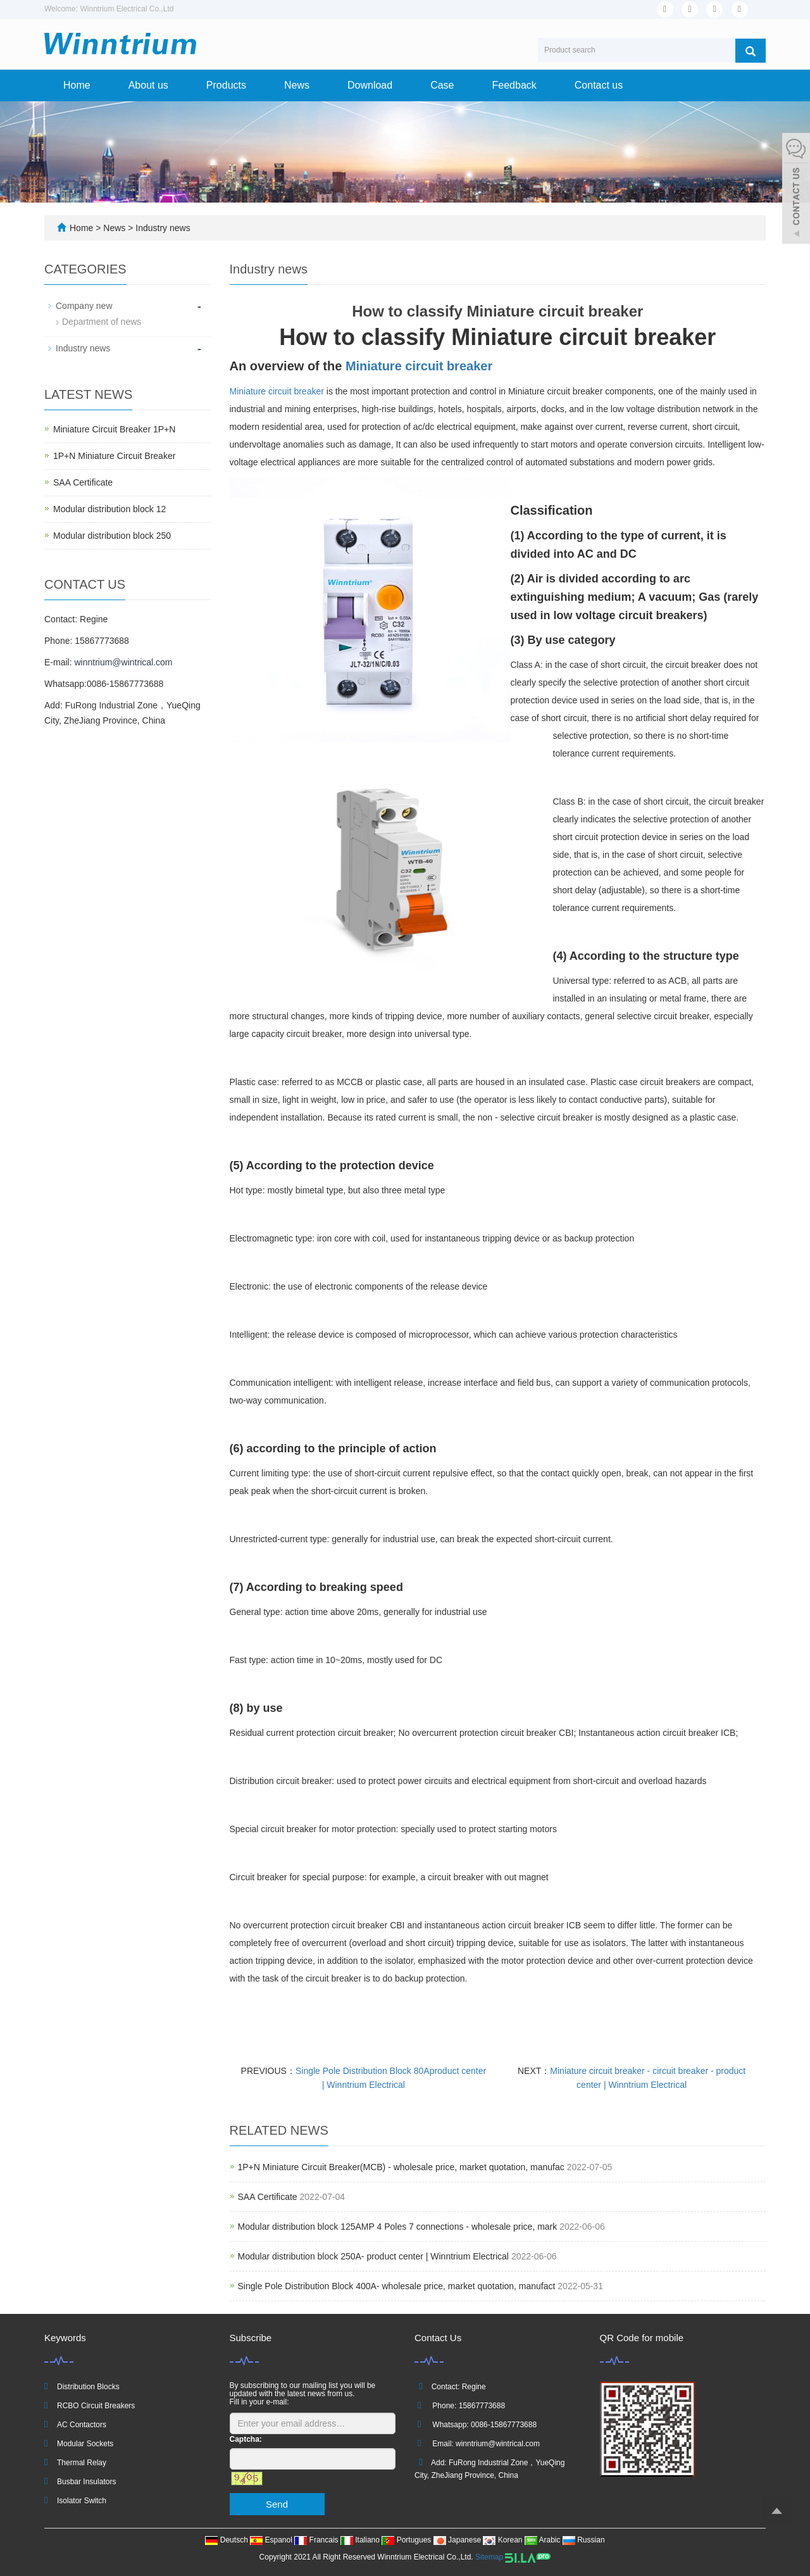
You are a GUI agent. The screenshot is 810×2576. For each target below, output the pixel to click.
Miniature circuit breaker (419, 366)
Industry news (161, 228)
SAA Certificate (267, 2197)
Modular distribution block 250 (112, 536)
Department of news (101, 322)
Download (369, 85)
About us (148, 85)
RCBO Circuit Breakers (96, 2405)
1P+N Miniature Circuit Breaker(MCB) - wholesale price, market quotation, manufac (401, 2167)
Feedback (514, 85)
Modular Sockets (85, 2443)
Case (442, 85)
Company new (84, 306)
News (296, 85)
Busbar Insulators (86, 2481)
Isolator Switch (81, 2500)
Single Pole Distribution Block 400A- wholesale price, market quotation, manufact (397, 2286)
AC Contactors (81, 2424)
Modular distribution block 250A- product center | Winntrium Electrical (374, 2256)
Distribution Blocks (88, 2386)
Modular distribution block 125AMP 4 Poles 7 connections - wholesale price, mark (398, 2226)
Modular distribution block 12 (109, 509)
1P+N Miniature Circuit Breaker (114, 456)
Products (226, 85)
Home (76, 85)
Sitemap (489, 2557)
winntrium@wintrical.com (123, 662)
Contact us (599, 85)
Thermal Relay (81, 2462)
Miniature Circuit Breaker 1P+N (114, 429)
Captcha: (246, 2439)
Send (277, 2504)
